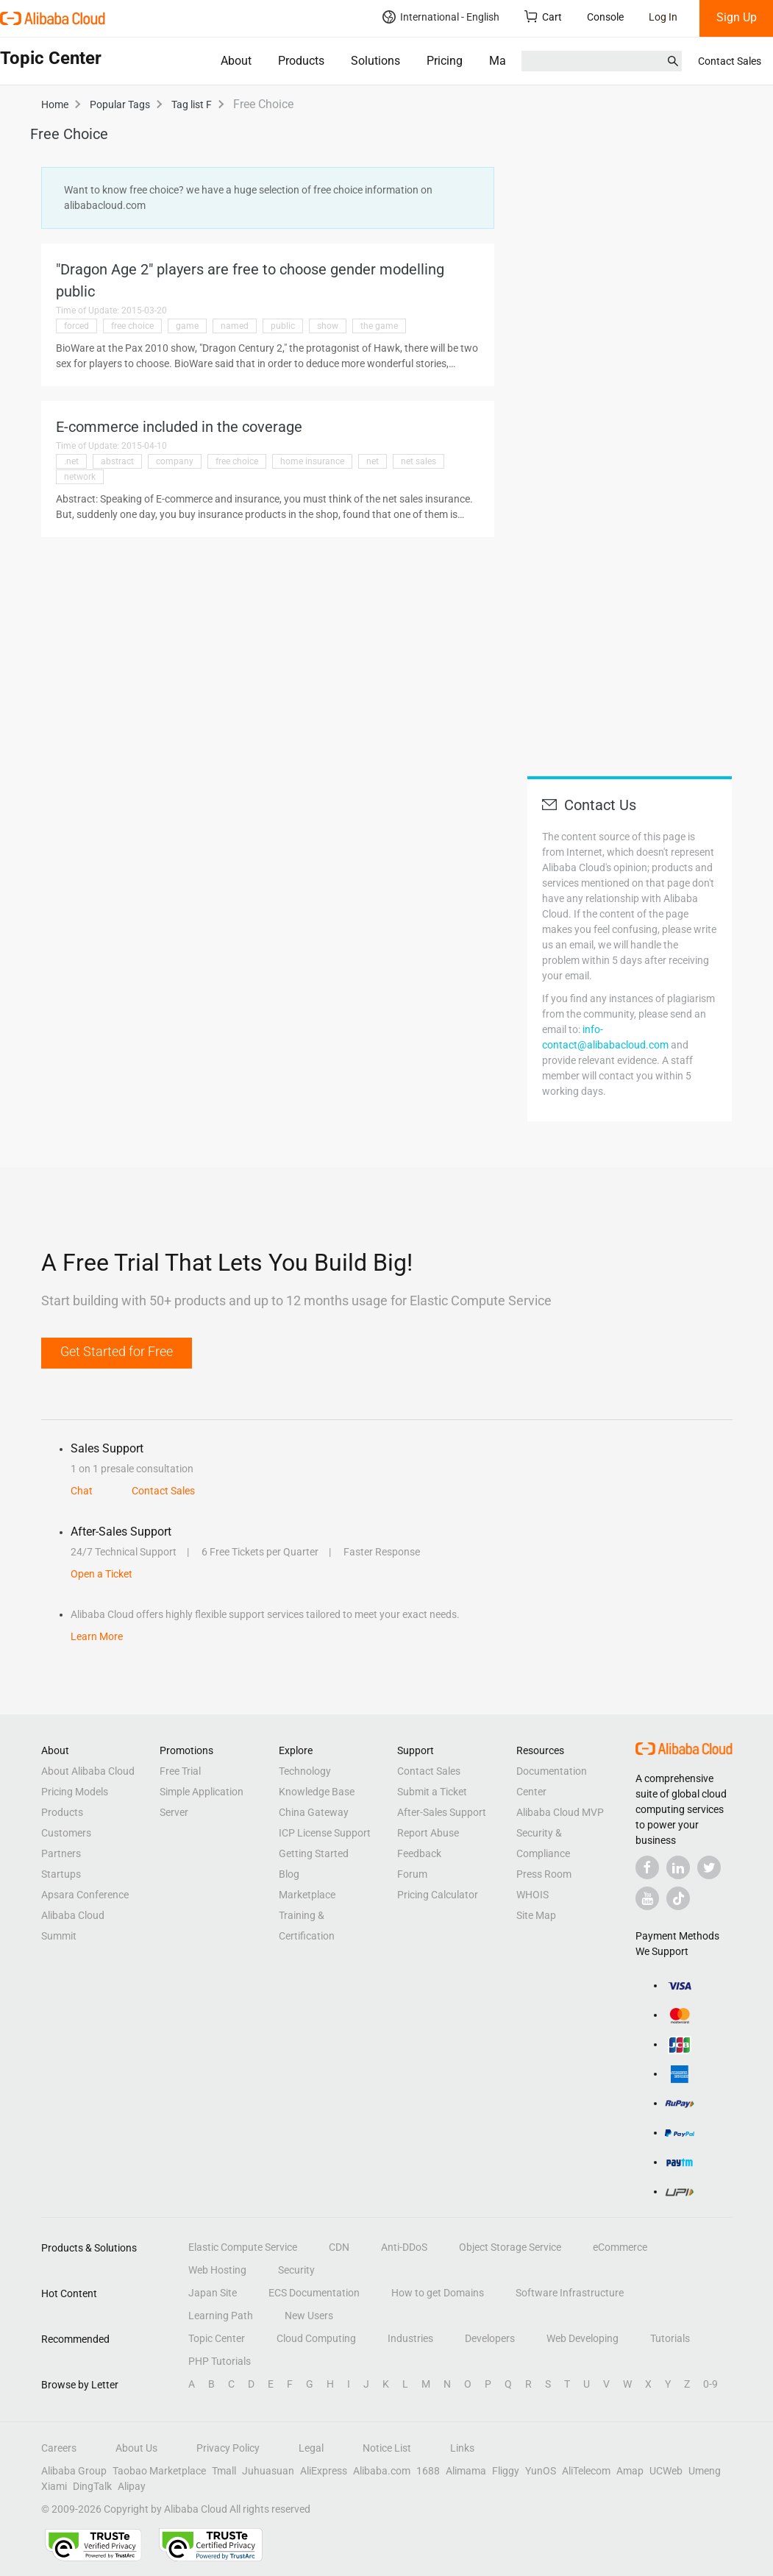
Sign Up (736, 17)
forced (76, 326)
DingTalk (92, 2486)
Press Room (543, 1874)
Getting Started (314, 1853)
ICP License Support (325, 1833)
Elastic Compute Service (242, 2247)
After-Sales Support (441, 1812)
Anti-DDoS (404, 2247)
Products (301, 61)
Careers (58, 2448)
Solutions (375, 61)
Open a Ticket (101, 1574)
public (283, 326)
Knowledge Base (317, 1792)
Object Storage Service (510, 2247)
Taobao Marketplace (159, 2471)
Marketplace (307, 1895)
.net (71, 461)
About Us (136, 2448)
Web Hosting (217, 2270)
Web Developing (582, 2338)
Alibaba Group (74, 2471)
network (80, 477)
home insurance (312, 461)
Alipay (132, 2486)
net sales (418, 461)
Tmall (224, 2471)
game (187, 326)
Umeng (704, 2471)
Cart (543, 16)
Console (605, 17)
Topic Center (216, 2338)
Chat (82, 1491)
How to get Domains (437, 2293)
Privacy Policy (228, 2448)
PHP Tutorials (219, 2361)
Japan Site (212, 2293)
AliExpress (323, 2471)
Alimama (466, 2471)
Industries (410, 2338)
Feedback (419, 1853)
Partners (61, 1853)
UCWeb (666, 2471)
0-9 (710, 2384)
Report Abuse (428, 1833)
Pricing (445, 61)
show (327, 326)
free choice (132, 326)
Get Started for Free (116, 1351)
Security (296, 2270)
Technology (305, 1771)
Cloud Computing (316, 2338)
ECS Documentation (314, 2293)
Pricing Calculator (437, 1895)
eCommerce (620, 2247)
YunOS (540, 2471)
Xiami (54, 2486)
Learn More (97, 1636)
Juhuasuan (268, 2471)
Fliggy (505, 2471)
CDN (339, 2247)
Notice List (387, 2448)
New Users (309, 2315)
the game (379, 326)
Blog (289, 1874)
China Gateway (314, 1812)
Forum (412, 1874)
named (235, 326)
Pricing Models (74, 1792)
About (236, 61)
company (174, 461)
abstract (117, 461)
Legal (311, 2448)
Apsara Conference (85, 1895)
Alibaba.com (381, 2471)
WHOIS (532, 1895)
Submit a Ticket (432, 1792)
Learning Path (220, 2315)
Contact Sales (729, 61)
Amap (630, 2471)
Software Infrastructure (570, 2293)
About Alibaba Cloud (88, 1771)
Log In (663, 17)
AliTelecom (586, 2471)
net (372, 461)
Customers (66, 1833)
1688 (428, 2471)
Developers (490, 2338)
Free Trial (180, 1771)
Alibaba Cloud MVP (560, 1812)
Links (462, 2448)
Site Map (536, 1915)
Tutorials (670, 2338)
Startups (61, 1874)
